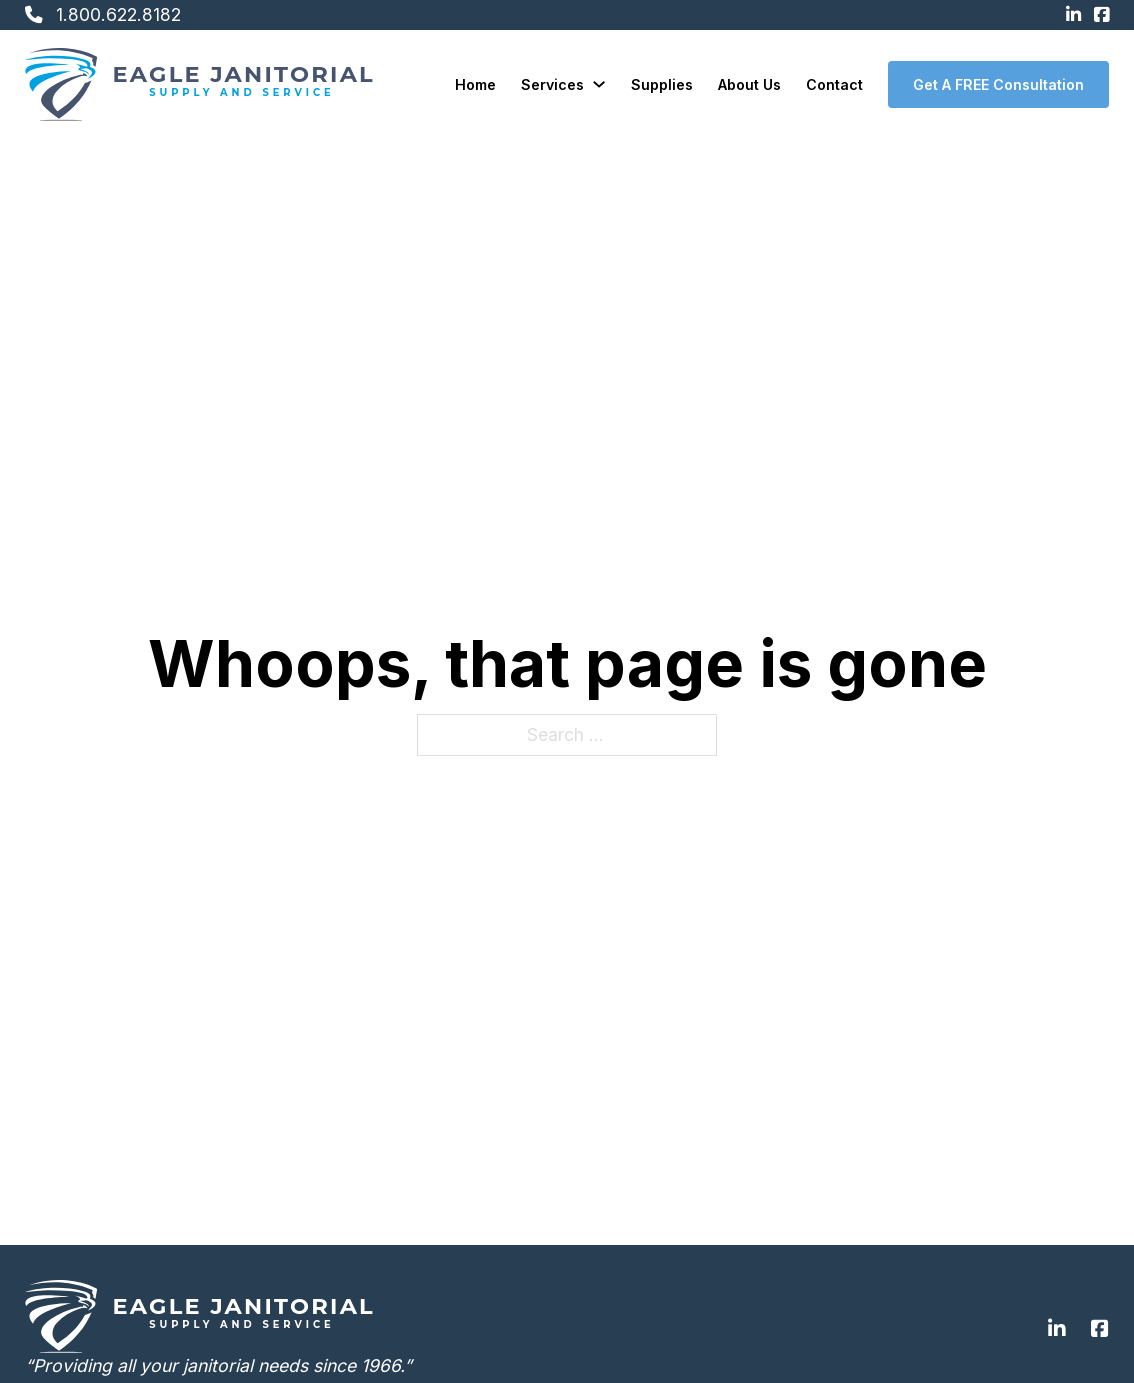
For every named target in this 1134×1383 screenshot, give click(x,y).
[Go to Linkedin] (1057, 1330)
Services (552, 84)
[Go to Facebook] (1100, 1330)
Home (475, 84)
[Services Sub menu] (599, 84)
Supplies (662, 84)
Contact (834, 84)
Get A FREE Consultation (998, 84)
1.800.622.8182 (118, 14)
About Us (749, 84)
